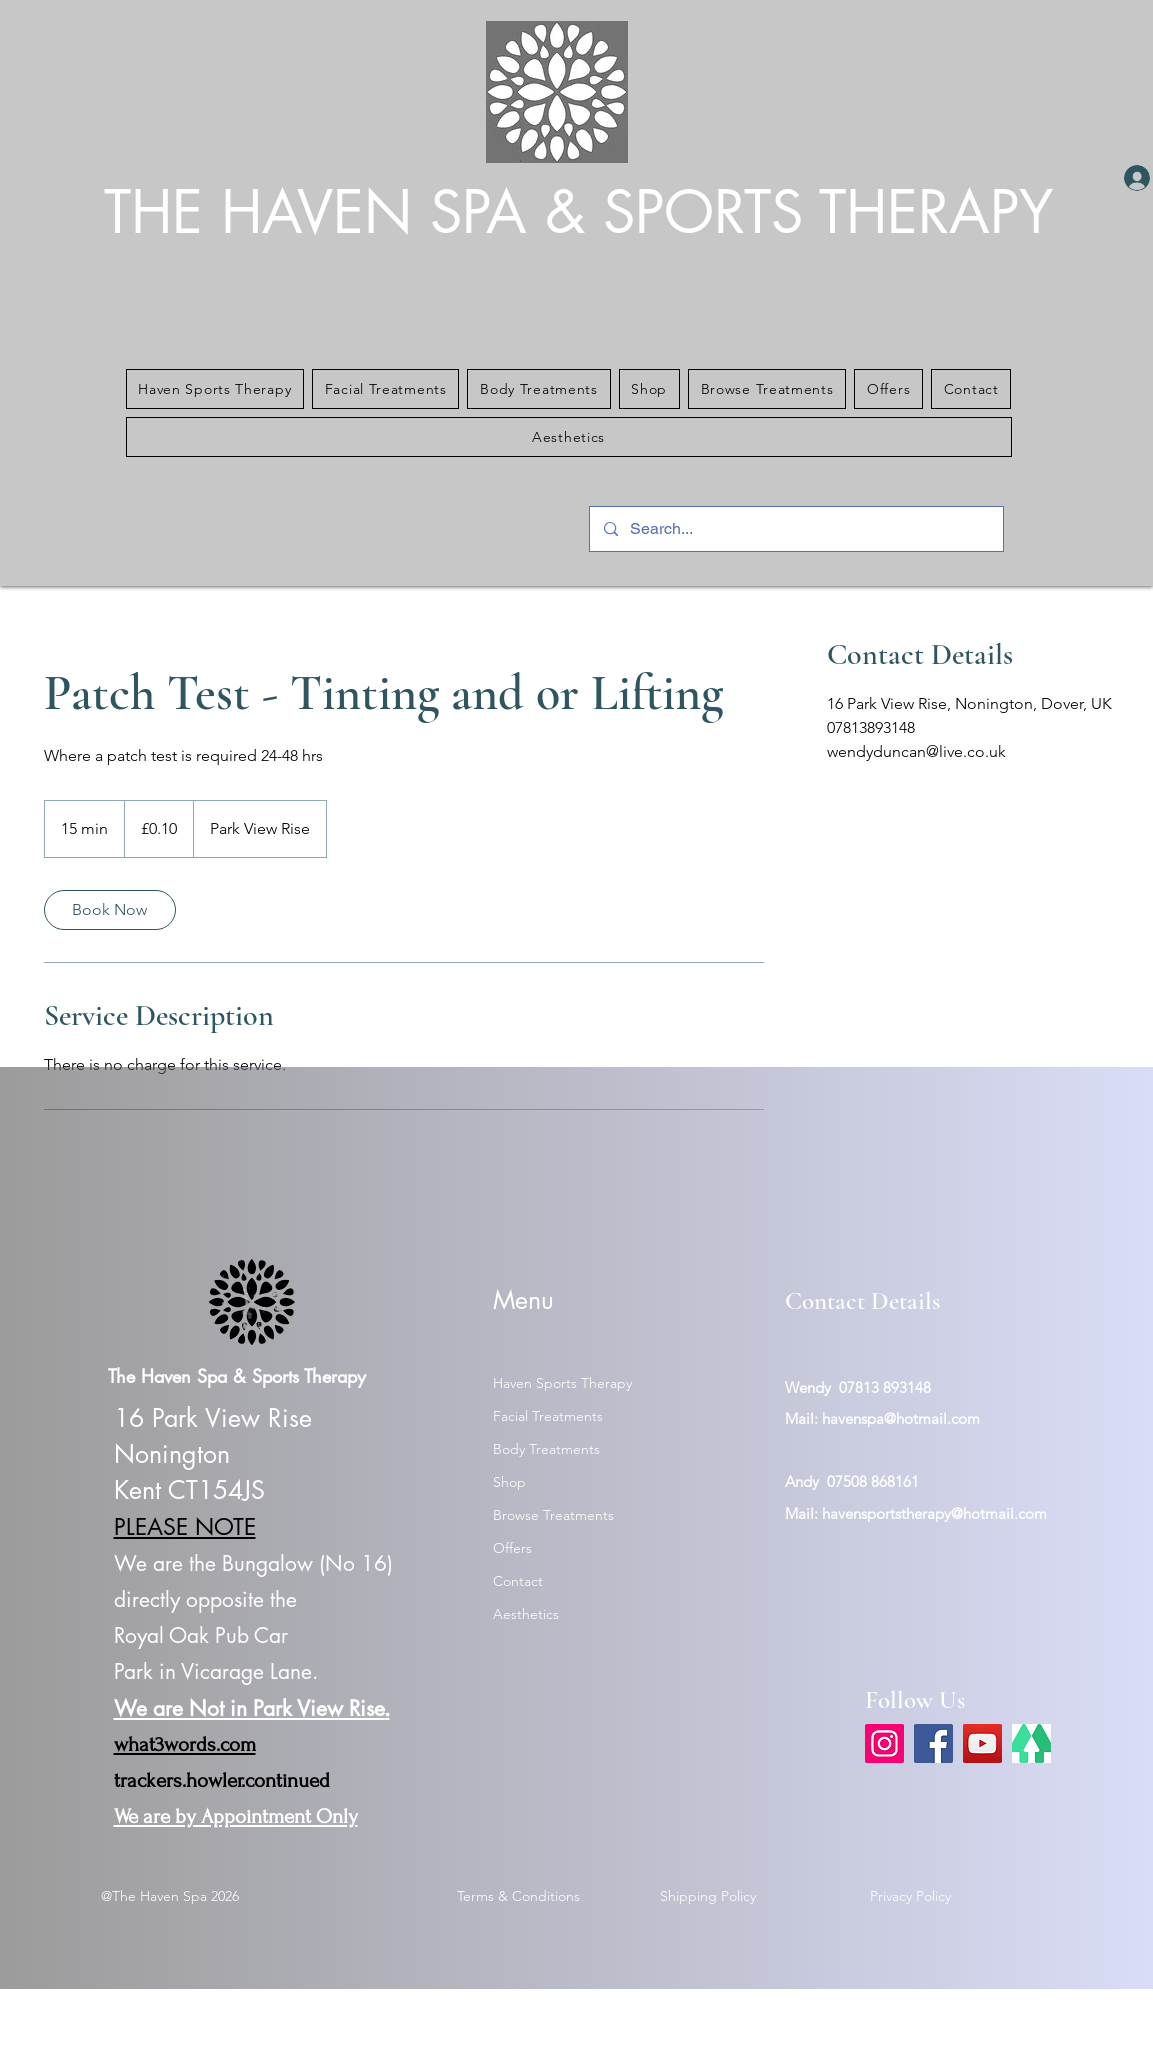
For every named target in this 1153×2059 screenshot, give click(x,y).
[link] (110, 910)
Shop (509, 1482)
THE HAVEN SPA (324, 212)
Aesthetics (526, 1614)
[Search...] (795, 529)
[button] (215, 389)
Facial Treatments (548, 1416)
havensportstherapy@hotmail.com (934, 1513)
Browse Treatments (553, 1515)
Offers (512, 1548)
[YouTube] (982, 1743)
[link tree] (1031, 1743)
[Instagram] (884, 1743)
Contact (518, 1581)
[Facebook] (933, 1743)
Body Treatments (546, 1449)
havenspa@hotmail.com (901, 1418)
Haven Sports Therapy (562, 1383)
